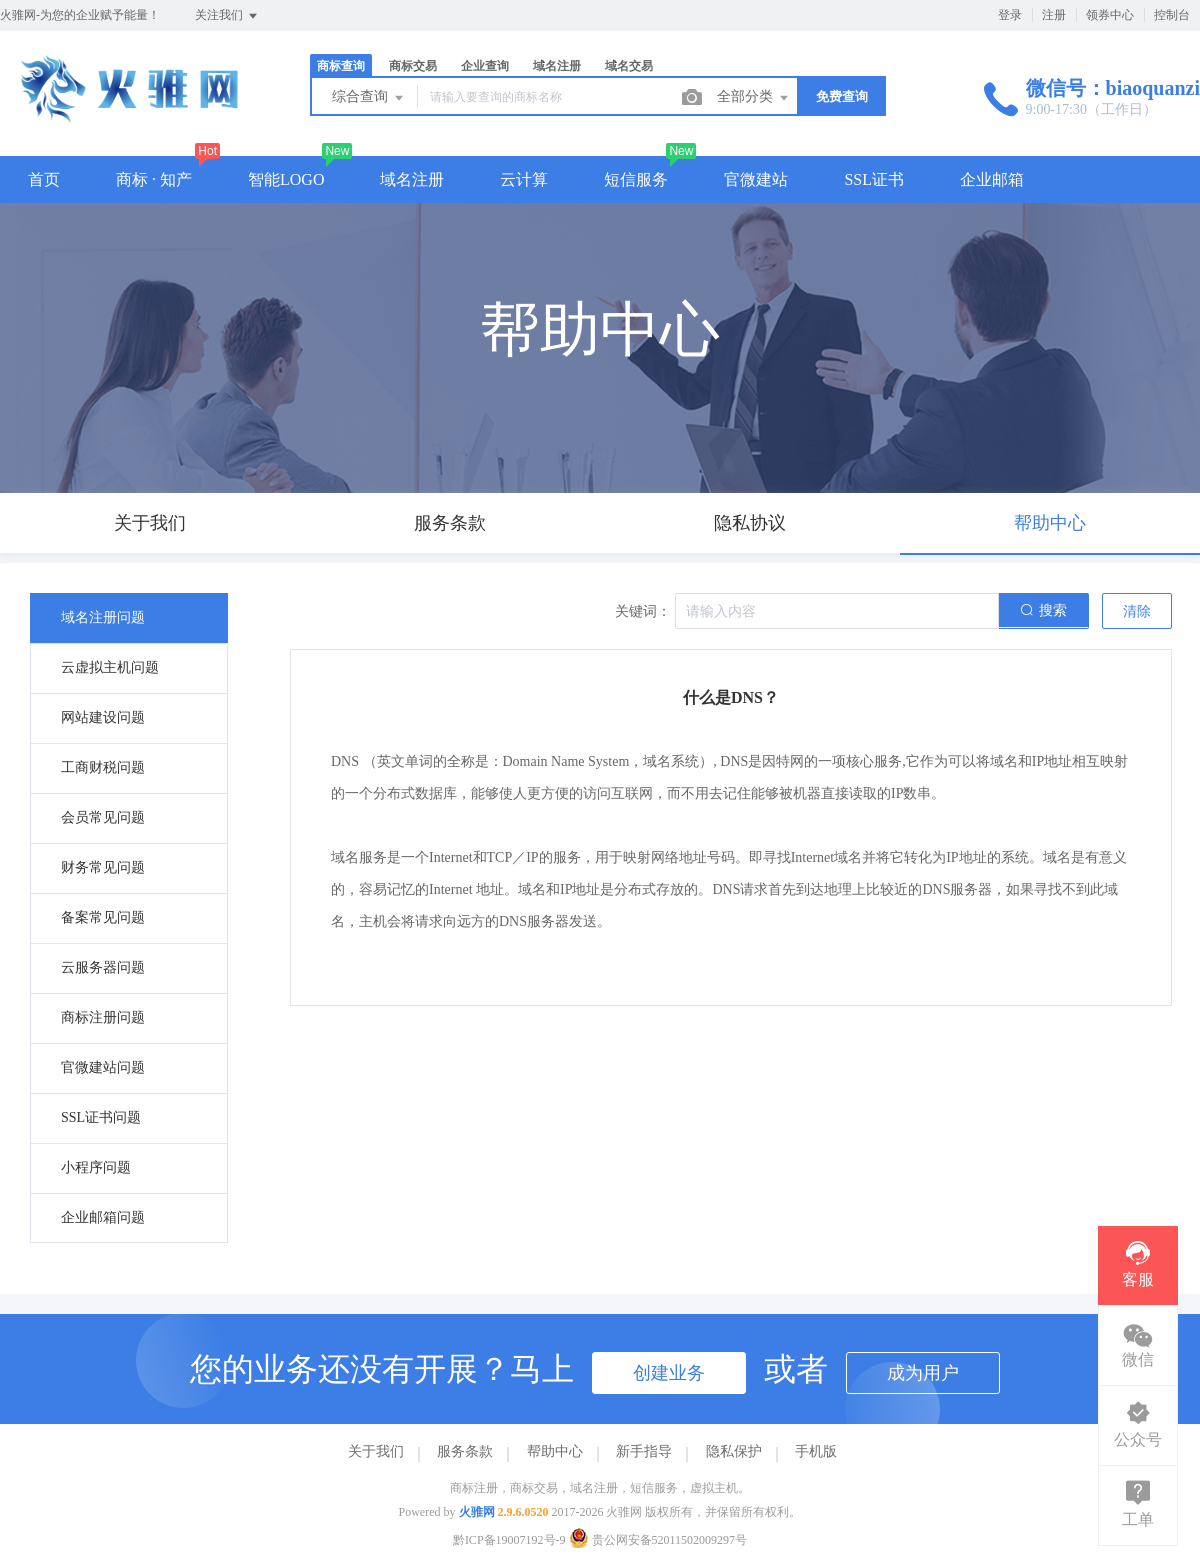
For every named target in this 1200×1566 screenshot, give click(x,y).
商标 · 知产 (154, 179)
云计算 (524, 179)
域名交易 (629, 66)
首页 (44, 179)
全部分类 (754, 98)
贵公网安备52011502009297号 (658, 1540)
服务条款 (465, 1451)
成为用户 (923, 1373)
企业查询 (485, 66)
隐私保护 (734, 1451)
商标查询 (341, 66)
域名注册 (557, 66)
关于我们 (376, 1451)
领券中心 (1110, 15)
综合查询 (369, 98)
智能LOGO (286, 179)
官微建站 (756, 179)
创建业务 (669, 1373)
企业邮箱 (992, 179)
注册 (1054, 15)
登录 (1010, 15)
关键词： (643, 611)
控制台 (1172, 15)
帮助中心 (555, 1451)
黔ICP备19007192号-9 (509, 1540)
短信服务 (636, 179)
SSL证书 (874, 179)
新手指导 (644, 1451)
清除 (1137, 611)
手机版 (816, 1451)
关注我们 (227, 16)
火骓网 (477, 1512)
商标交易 (413, 66)
